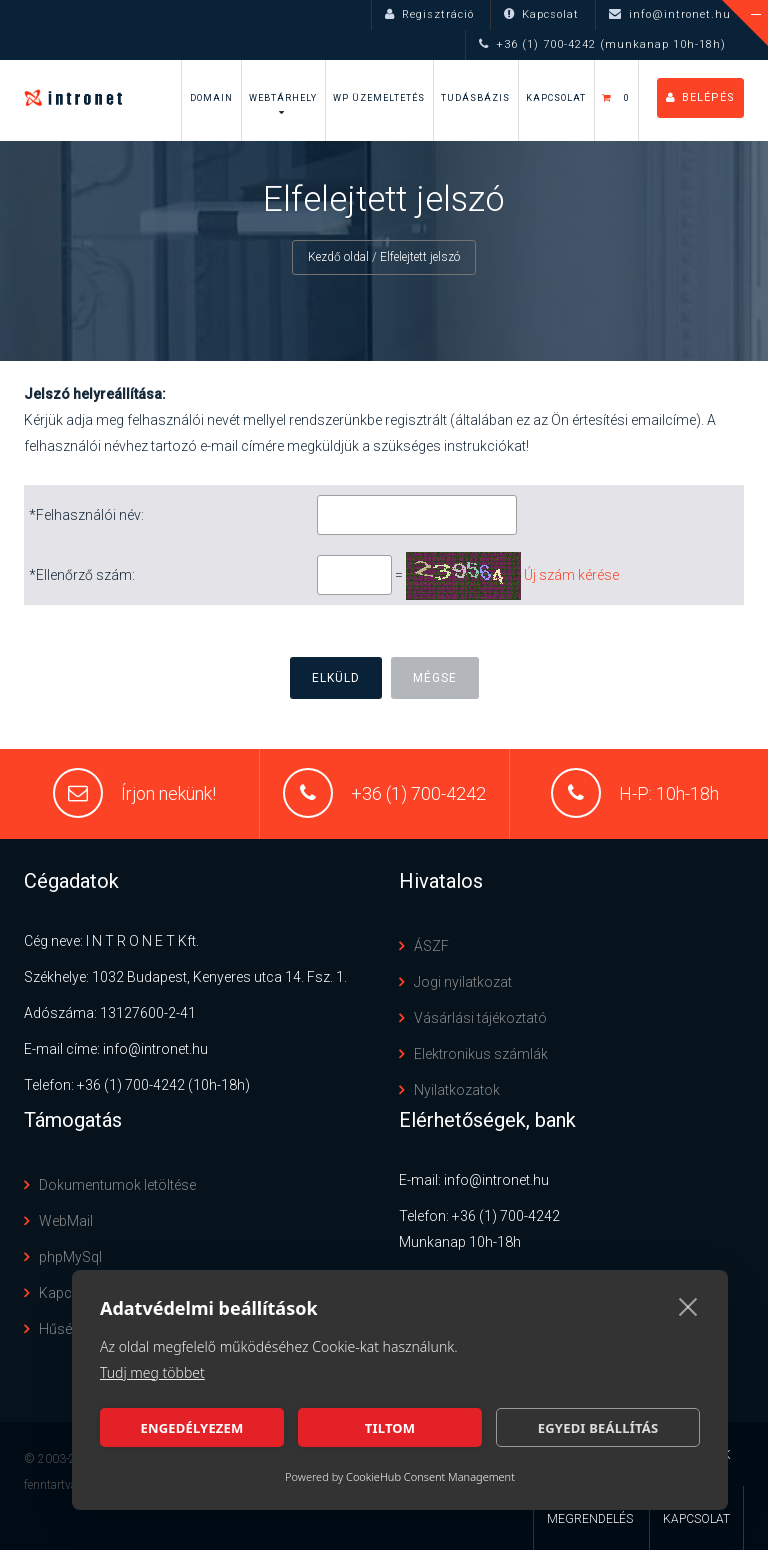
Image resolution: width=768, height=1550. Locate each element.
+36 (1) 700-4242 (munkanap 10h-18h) (602, 44)
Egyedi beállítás (598, 1428)
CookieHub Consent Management (430, 1476)
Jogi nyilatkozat (463, 982)
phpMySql (70, 1257)
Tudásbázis (475, 98)
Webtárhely (283, 98)
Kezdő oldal (338, 257)
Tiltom (390, 1428)
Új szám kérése (571, 575)
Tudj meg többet (152, 1372)
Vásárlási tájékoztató (480, 1018)
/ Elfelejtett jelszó (416, 257)
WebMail (66, 1221)
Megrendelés (590, 1519)
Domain (211, 98)
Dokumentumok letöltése (117, 1185)
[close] (688, 1306)
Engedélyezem (191, 1428)
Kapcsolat (541, 14)
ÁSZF (431, 946)
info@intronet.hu (670, 14)
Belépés (700, 97)
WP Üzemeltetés (379, 98)
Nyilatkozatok (457, 1090)
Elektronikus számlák (481, 1054)
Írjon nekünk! (168, 793)
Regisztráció (429, 14)
